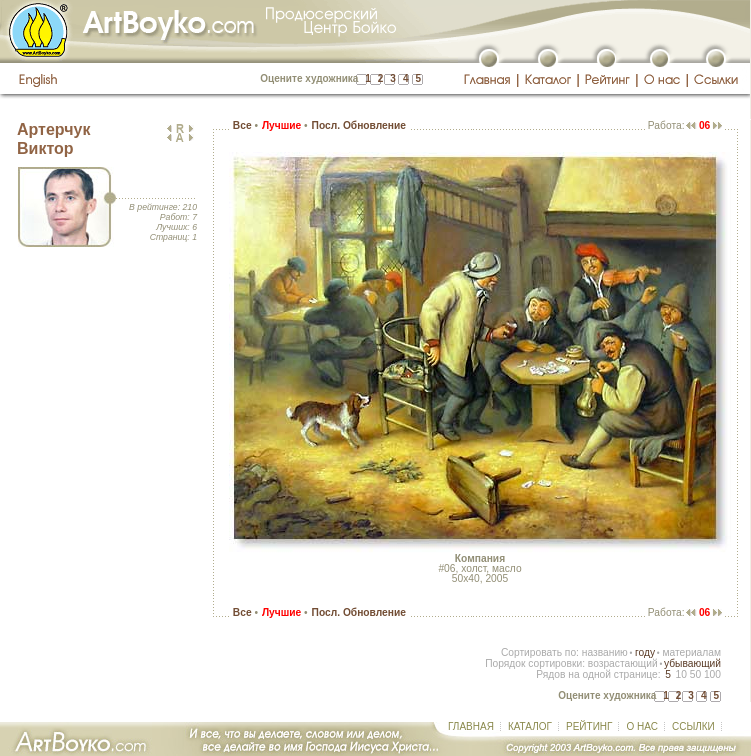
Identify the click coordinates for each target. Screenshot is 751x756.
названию (605, 652)
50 (695, 674)
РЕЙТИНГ (589, 726)
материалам (691, 652)
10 (680, 674)
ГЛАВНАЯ (471, 726)
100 (712, 674)
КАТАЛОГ (530, 726)
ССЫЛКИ (693, 726)
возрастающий (623, 663)
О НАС (641, 726)
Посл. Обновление (359, 125)
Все (242, 125)
